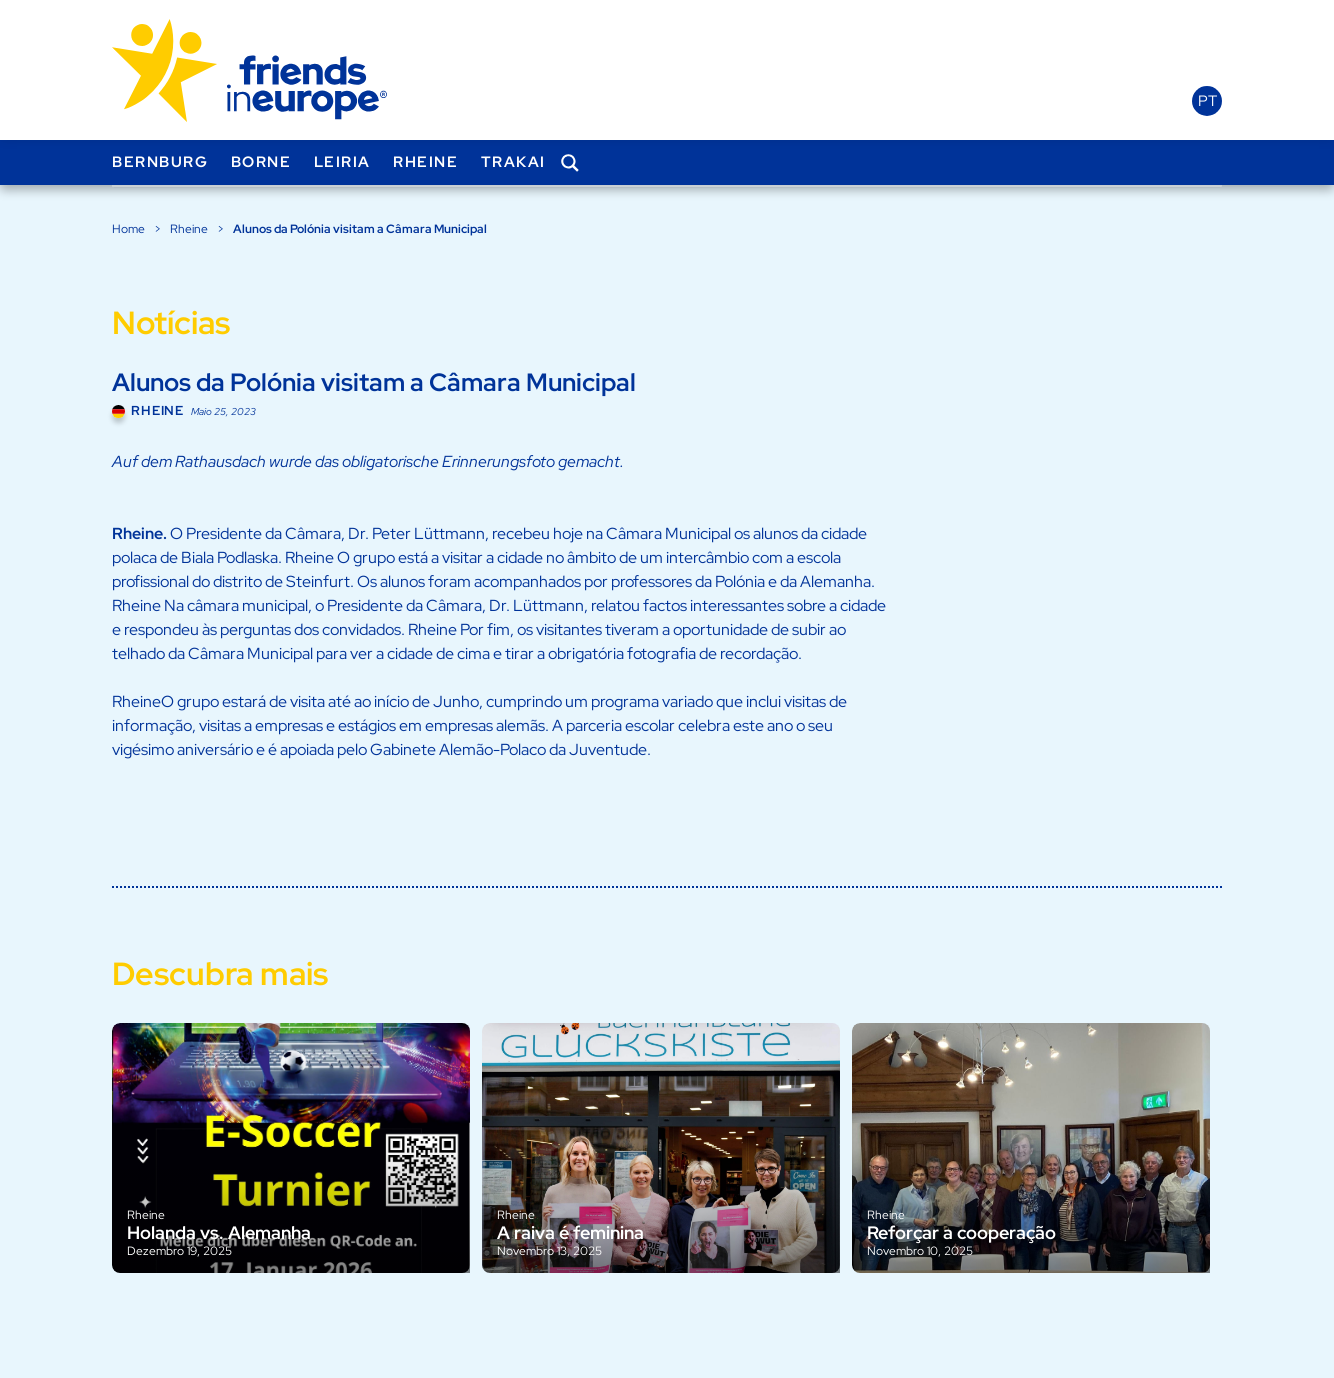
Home (128, 229)
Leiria (342, 162)
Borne (261, 162)
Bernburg (160, 162)
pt (1207, 101)
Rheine (425, 162)
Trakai (513, 162)
